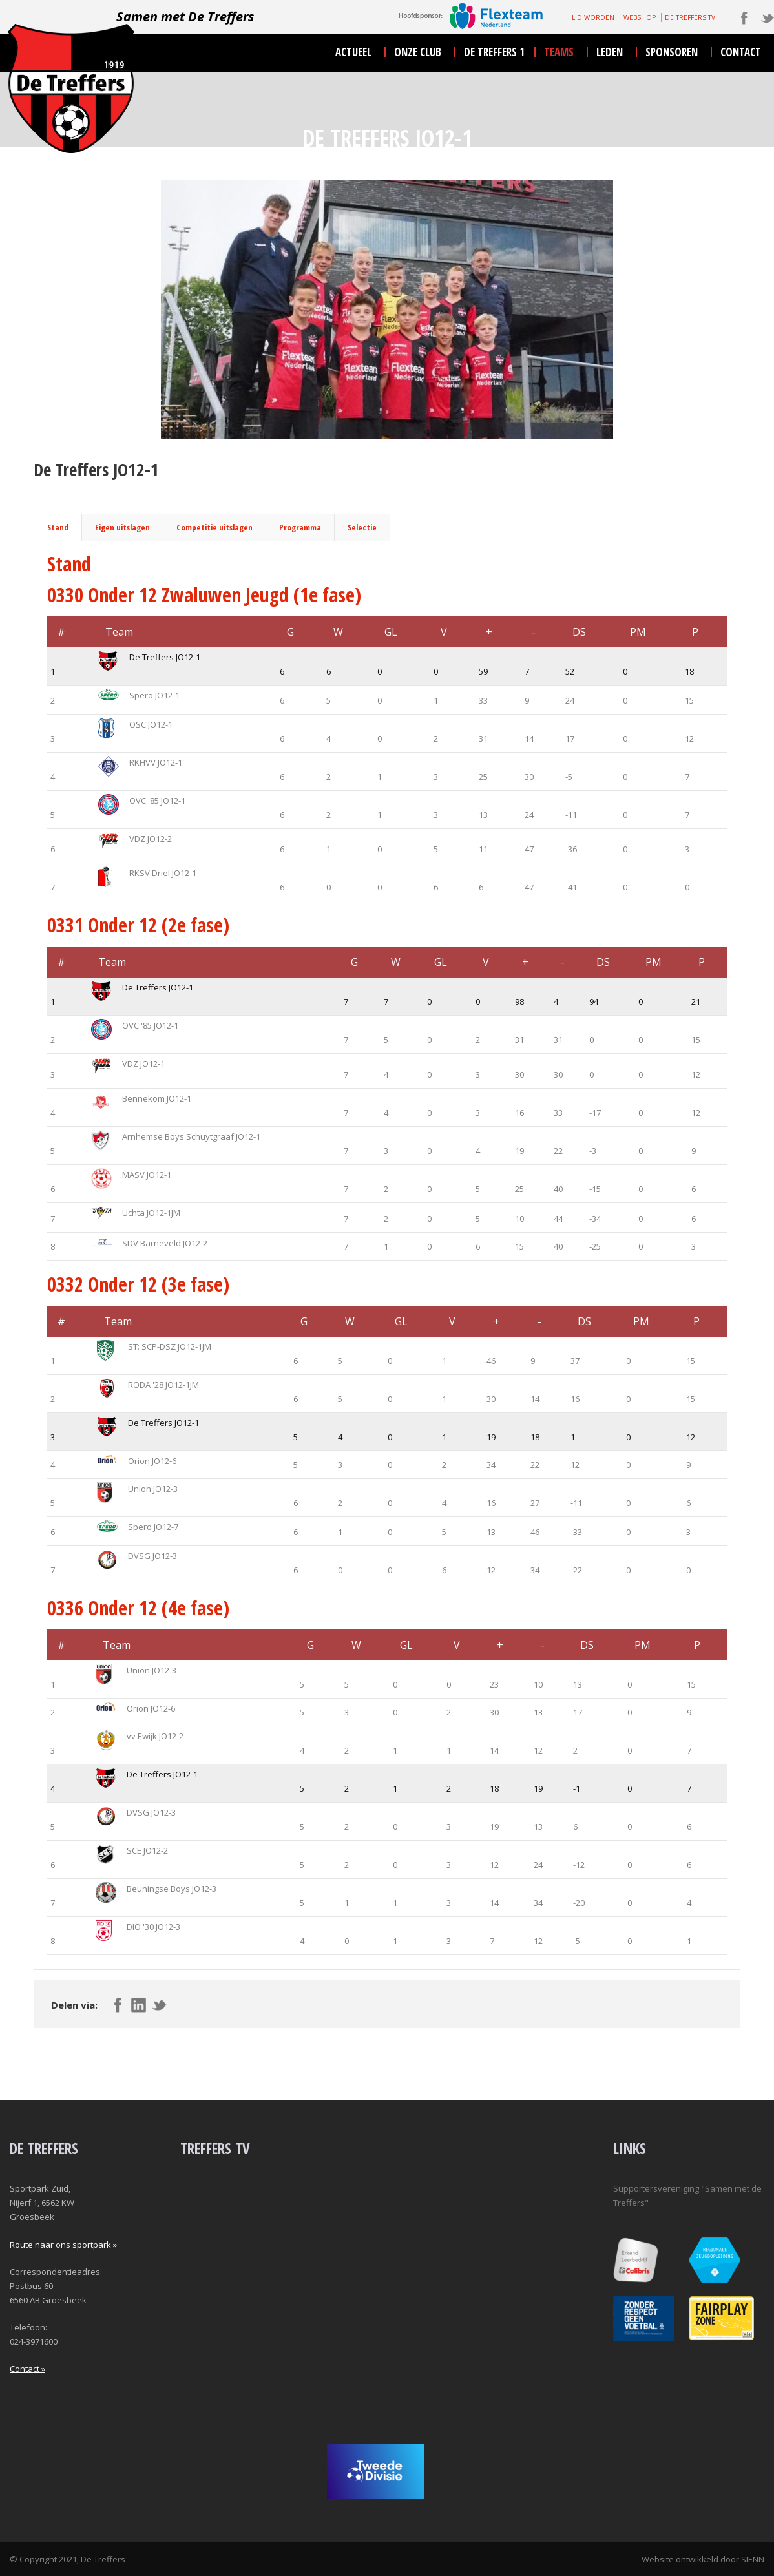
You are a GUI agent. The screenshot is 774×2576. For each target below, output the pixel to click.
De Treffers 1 (494, 52)
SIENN (752, 2559)
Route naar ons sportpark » (63, 2244)
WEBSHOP (639, 17)
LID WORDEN (593, 17)
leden (609, 52)
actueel (353, 52)
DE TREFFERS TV (690, 17)
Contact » (27, 2368)
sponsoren (671, 52)
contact (740, 52)
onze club (417, 52)
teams (559, 52)
